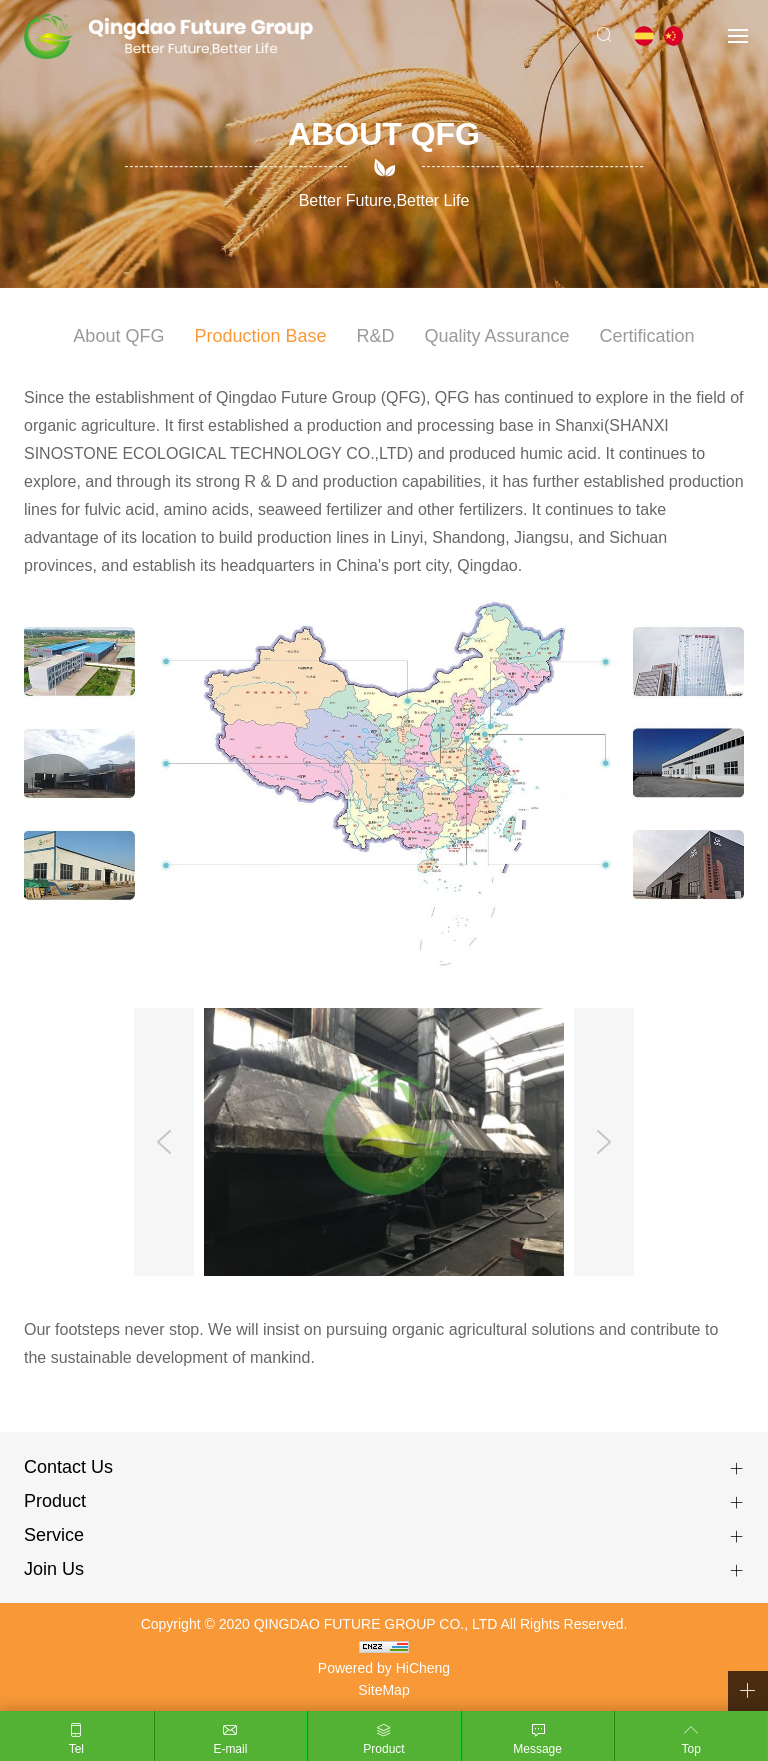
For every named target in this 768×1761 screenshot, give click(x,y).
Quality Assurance (497, 336)
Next (604, 1142)
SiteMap (383, 1690)
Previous (164, 1142)
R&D (376, 336)
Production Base (260, 336)
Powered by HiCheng (384, 1668)
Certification (647, 336)
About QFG (118, 336)
